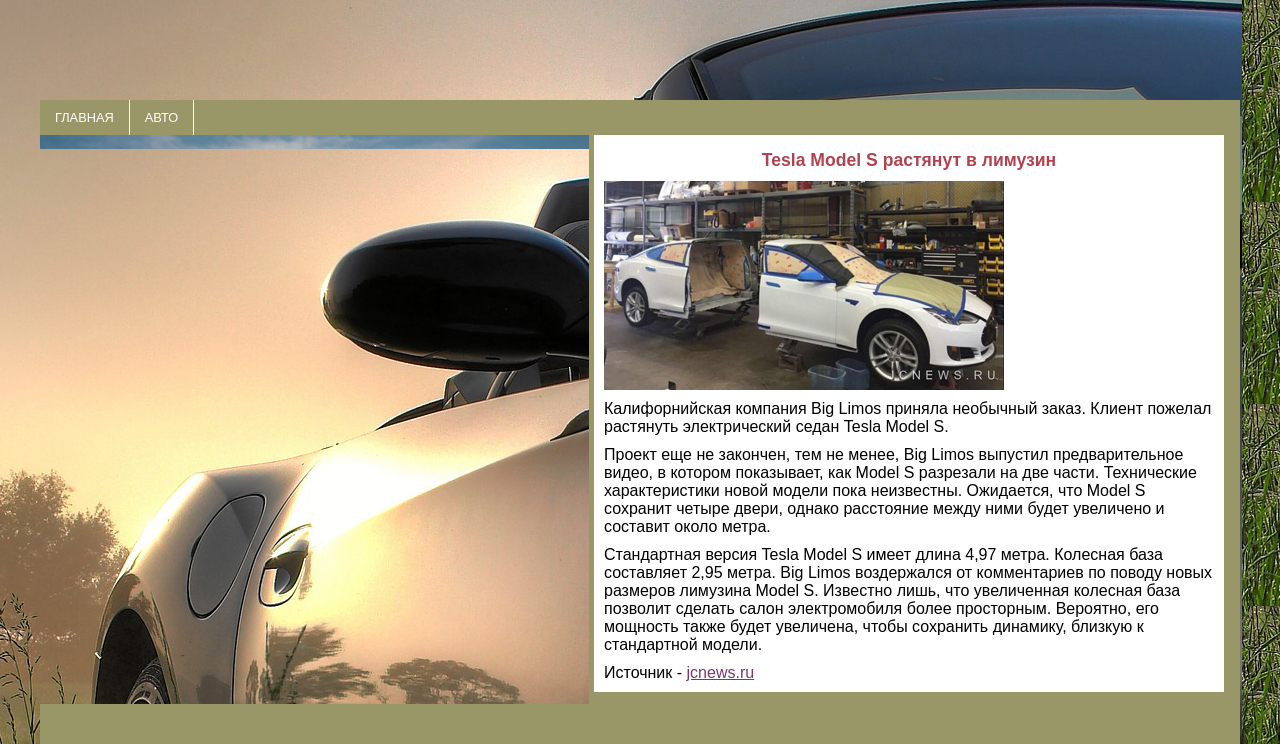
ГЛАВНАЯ (84, 117)
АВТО (161, 117)
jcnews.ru (721, 672)
